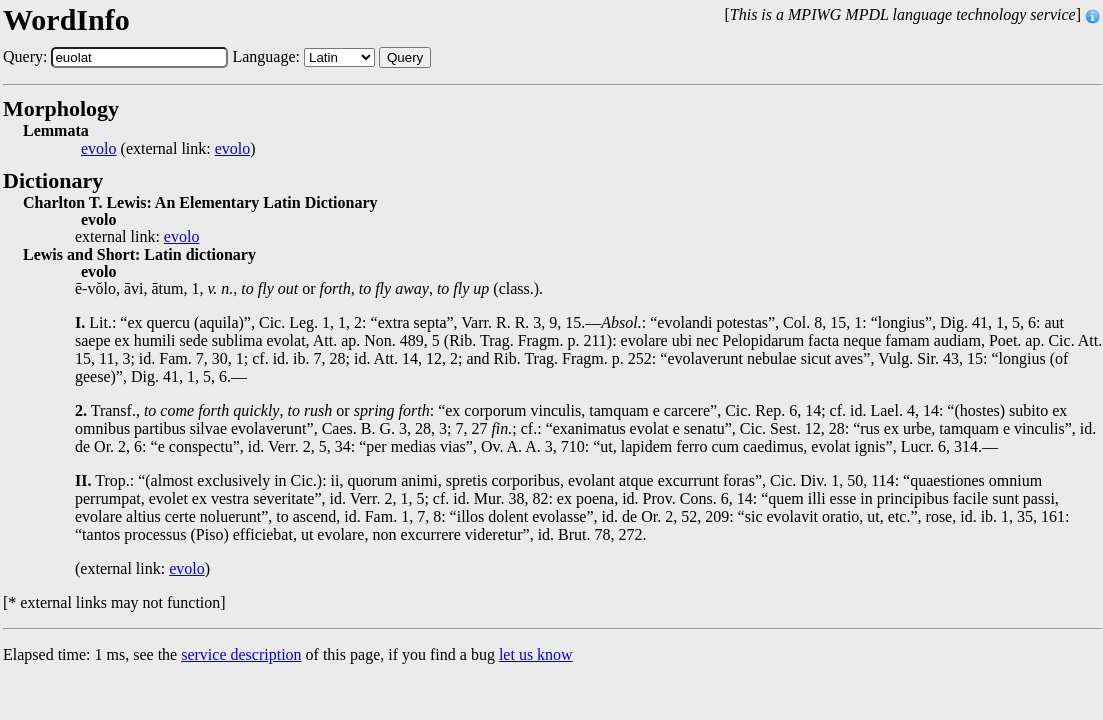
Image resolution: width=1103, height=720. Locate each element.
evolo (99, 149)
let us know (536, 654)
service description (241, 654)
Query (405, 57)
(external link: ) (168, 149)
